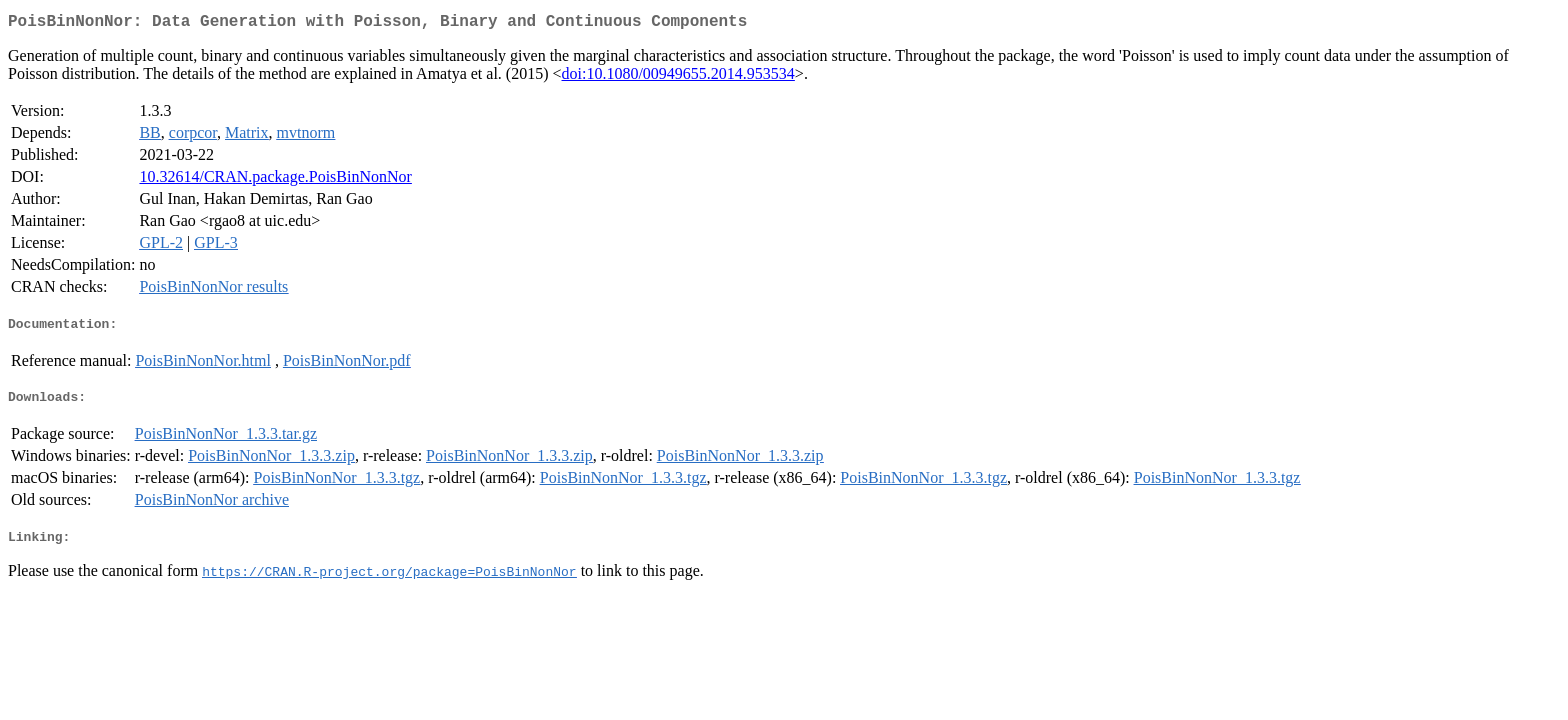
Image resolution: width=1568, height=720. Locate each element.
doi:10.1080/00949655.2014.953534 (678, 77)
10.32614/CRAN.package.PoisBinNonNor (275, 180)
